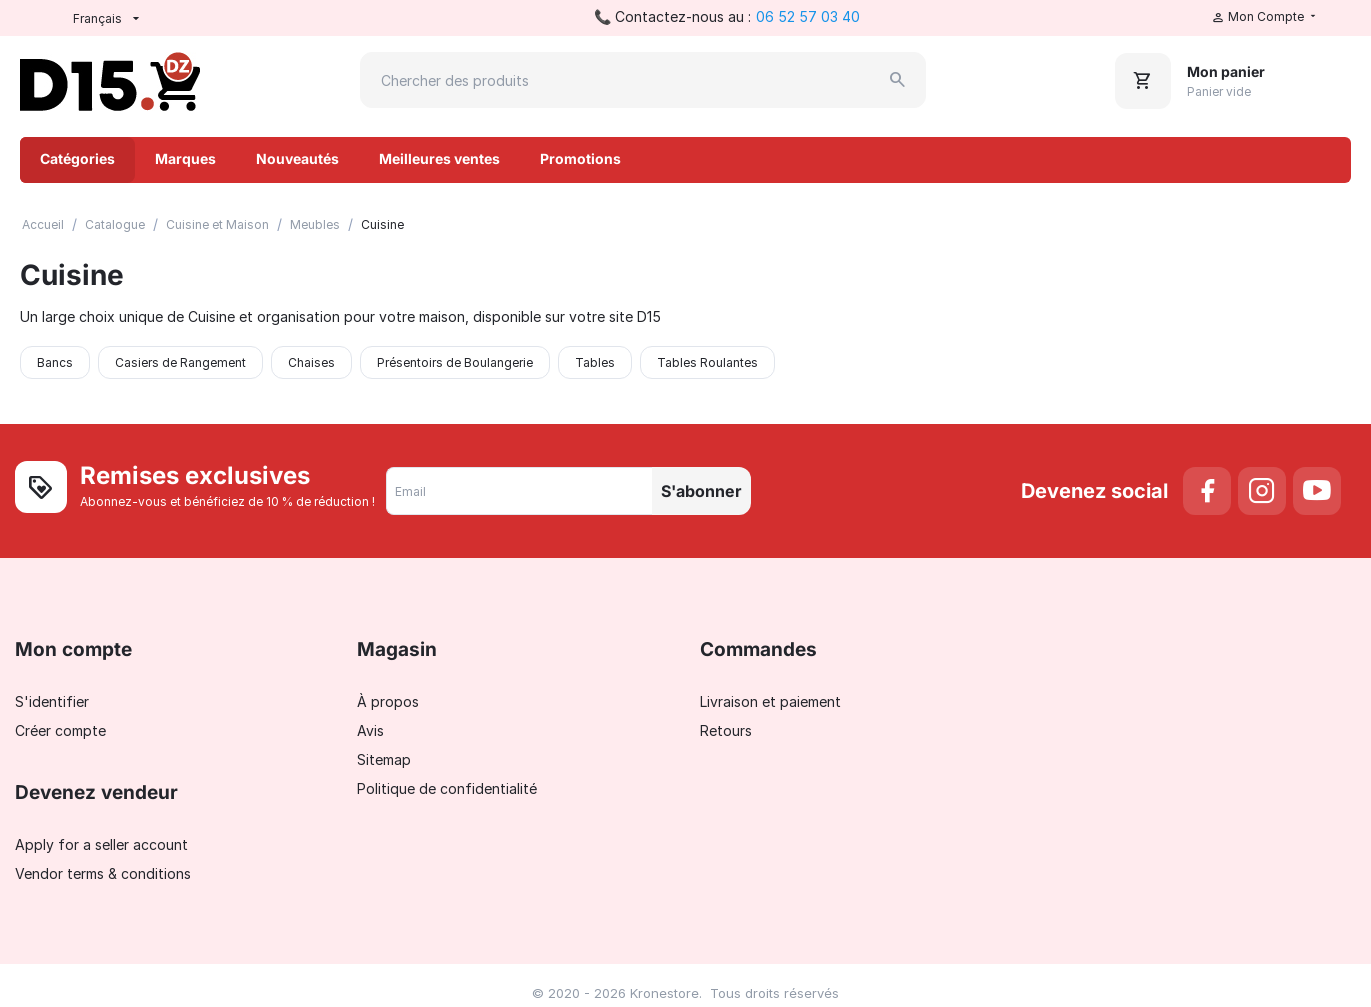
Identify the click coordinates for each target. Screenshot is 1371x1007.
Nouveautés (297, 158)
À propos (388, 701)
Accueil (43, 224)
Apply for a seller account (101, 844)
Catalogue (115, 224)
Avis (370, 730)
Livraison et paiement (770, 701)
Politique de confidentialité (447, 788)
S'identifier (52, 701)
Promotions (580, 158)
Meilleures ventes (439, 158)
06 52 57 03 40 (808, 16)
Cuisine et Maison (217, 224)
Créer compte (60, 730)
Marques (185, 158)
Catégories (77, 158)
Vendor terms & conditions (103, 873)
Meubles (315, 224)
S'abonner (701, 491)
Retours (726, 730)
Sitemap (384, 759)
